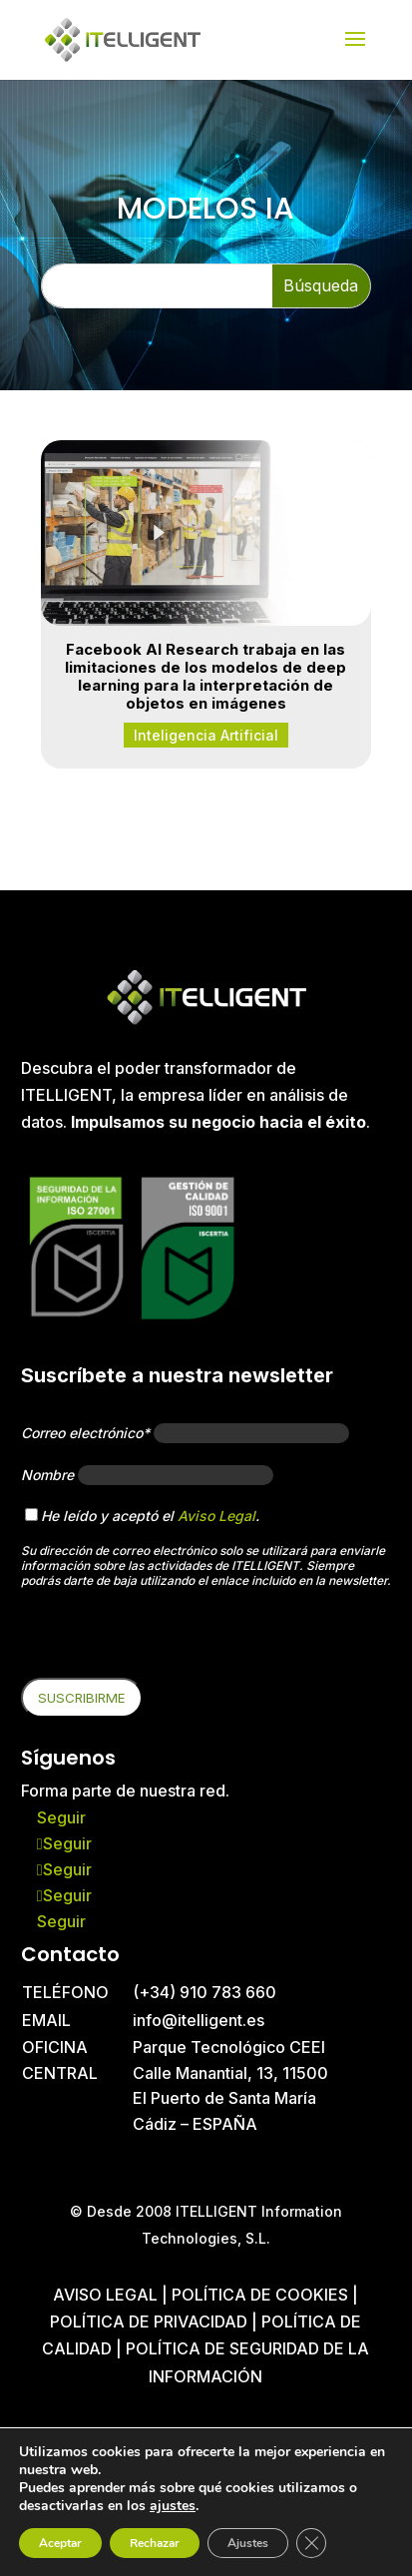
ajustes (173, 2506)
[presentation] (172, 1639)
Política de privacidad (148, 2321)
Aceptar (60, 2543)
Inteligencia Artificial (206, 735)
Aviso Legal (216, 1515)
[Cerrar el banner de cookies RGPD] (311, 2543)
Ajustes (247, 2543)
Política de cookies (262, 2295)
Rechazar (155, 2543)
